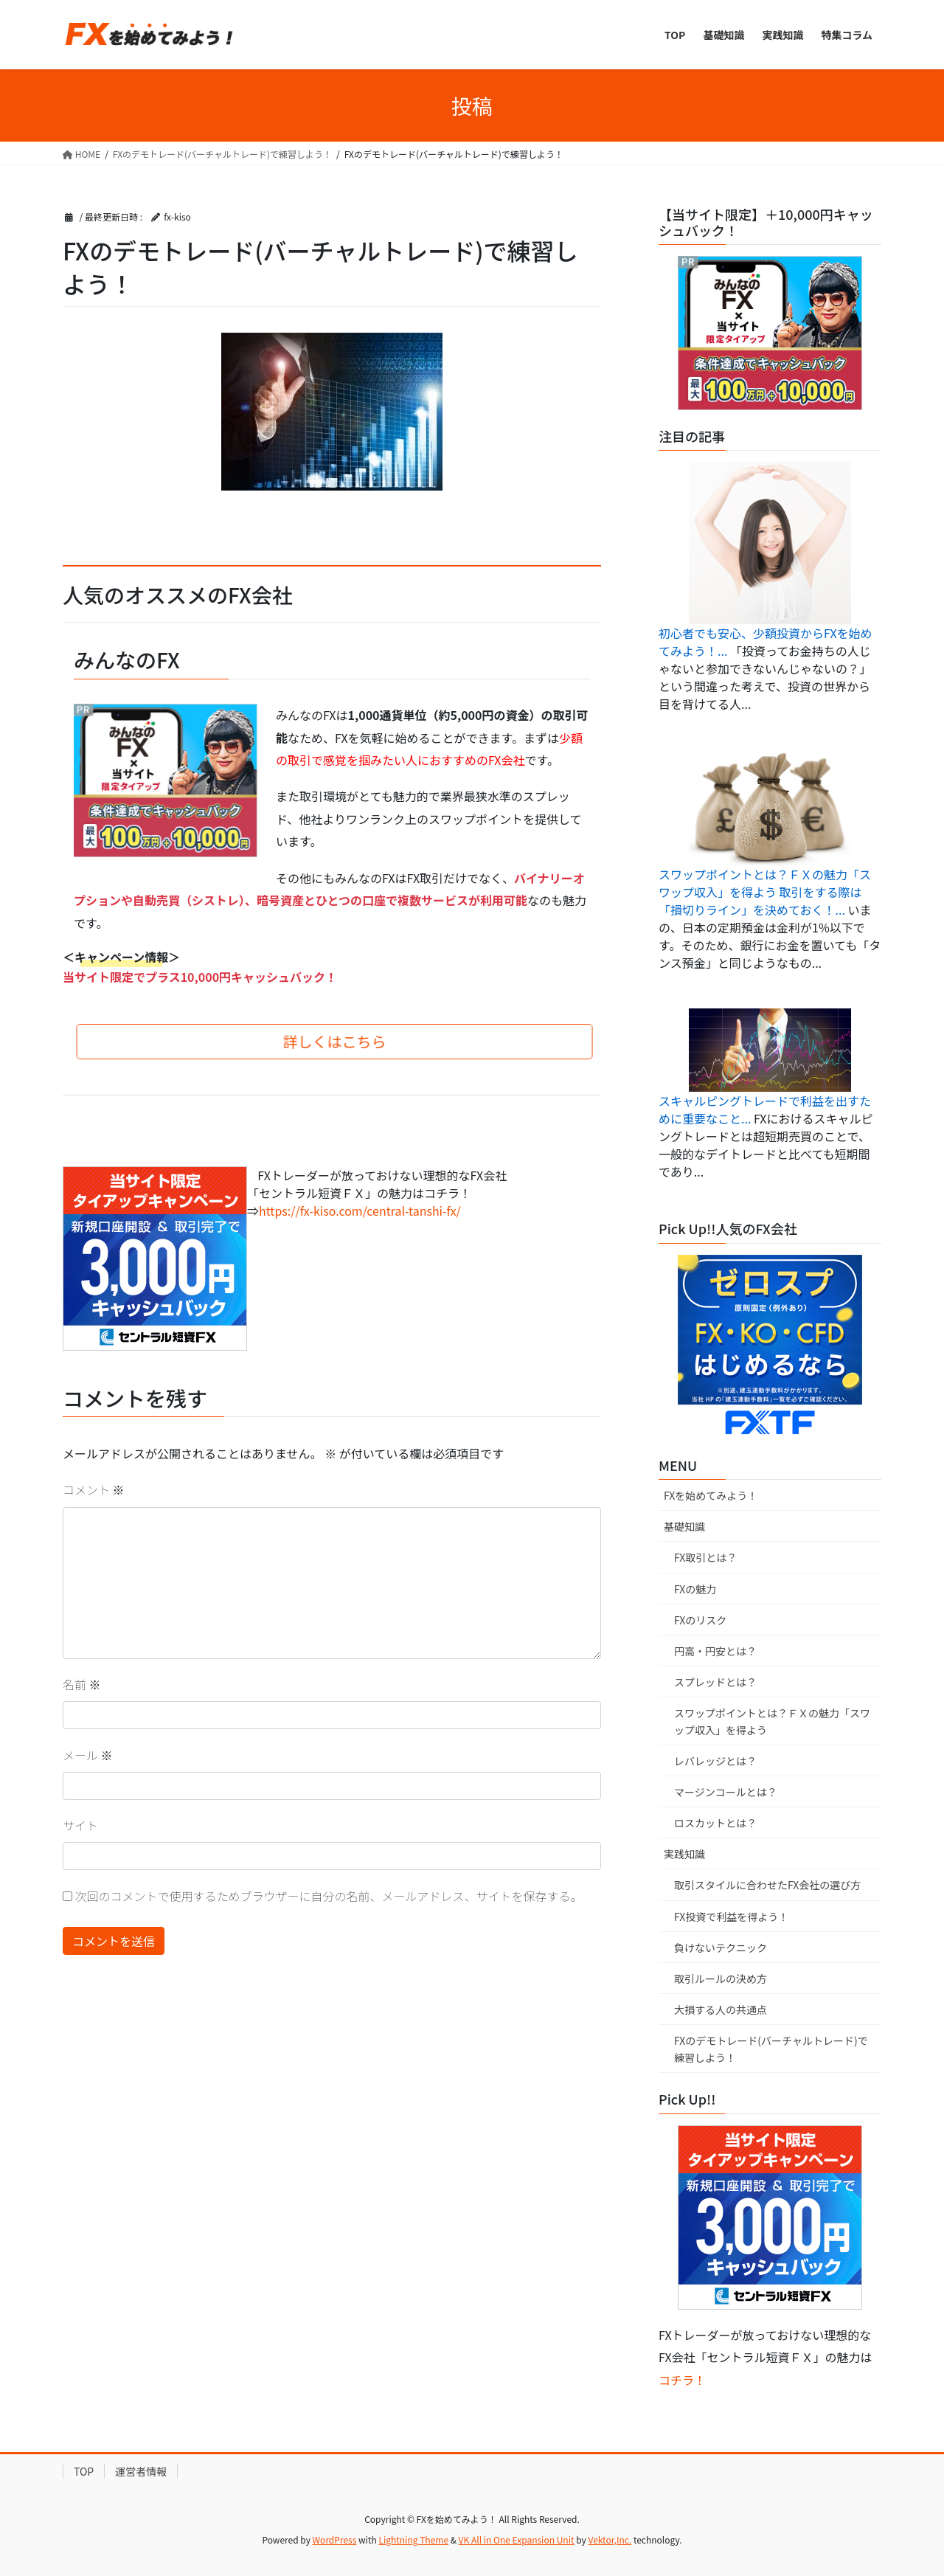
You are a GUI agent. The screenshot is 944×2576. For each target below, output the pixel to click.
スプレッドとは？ (715, 1682)
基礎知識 (684, 1526)
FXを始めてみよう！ (710, 1495)
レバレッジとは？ (715, 1760)
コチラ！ (682, 2380)
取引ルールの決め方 (720, 1978)
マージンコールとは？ (725, 1791)
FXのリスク (700, 1620)
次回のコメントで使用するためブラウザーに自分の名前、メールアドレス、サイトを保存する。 (329, 1896)
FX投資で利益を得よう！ (731, 1916)
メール (88, 1755)
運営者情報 (141, 2471)
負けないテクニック (720, 1947)
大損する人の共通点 (720, 2009)
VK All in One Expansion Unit (517, 2539)
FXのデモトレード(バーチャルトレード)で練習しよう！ (771, 2049)
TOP (84, 2471)
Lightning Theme (413, 2539)
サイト (80, 1825)
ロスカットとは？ (715, 1822)
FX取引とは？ (705, 1557)
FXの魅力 (695, 1589)
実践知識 (684, 1853)
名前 (82, 1684)
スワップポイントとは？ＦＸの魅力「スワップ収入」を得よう (772, 1721)
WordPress (335, 2539)
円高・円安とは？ (715, 1651)
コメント (94, 1489)
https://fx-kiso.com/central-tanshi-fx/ (360, 1210)
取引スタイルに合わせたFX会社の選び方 (767, 1884)
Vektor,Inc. (609, 2539)
